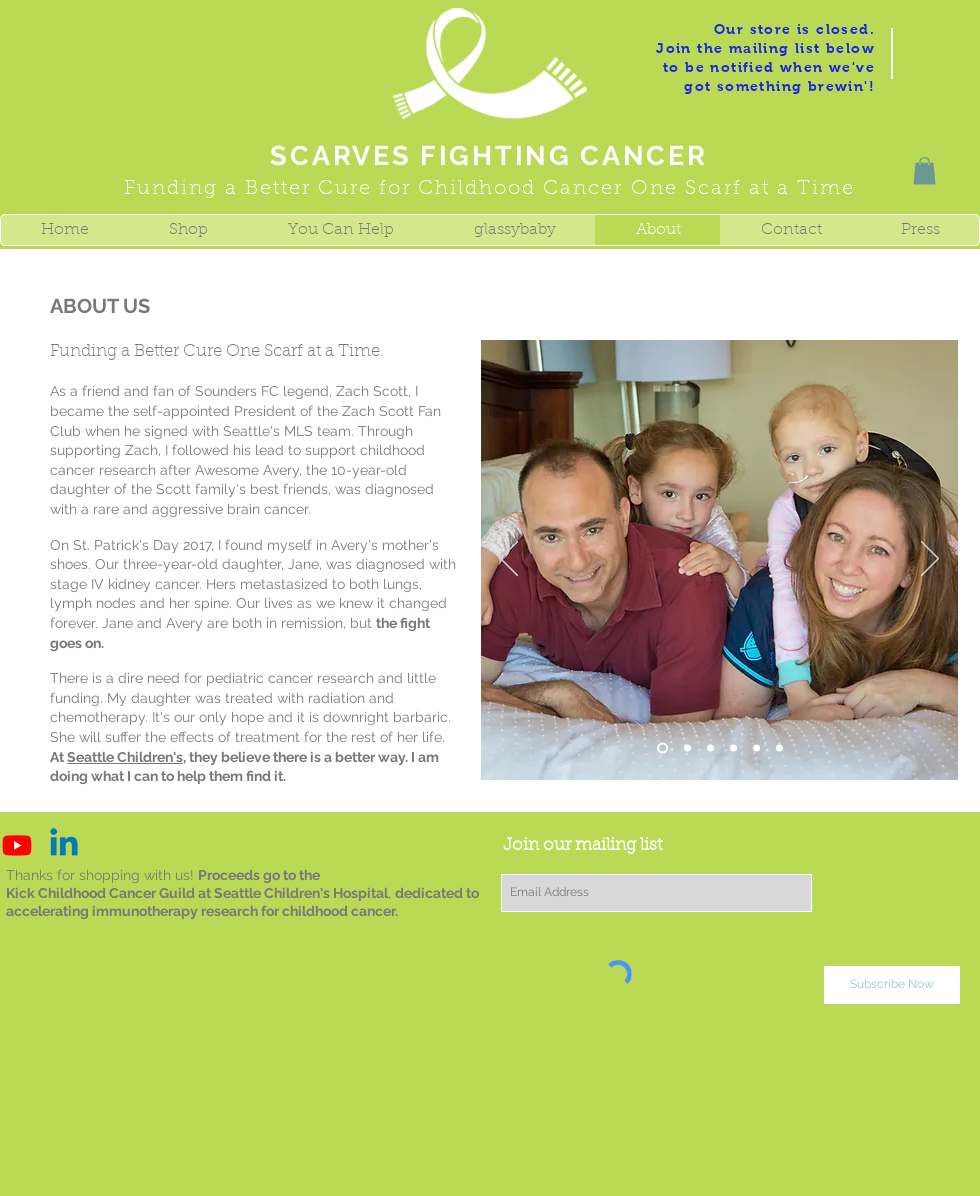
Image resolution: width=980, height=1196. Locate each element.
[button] (924, 170)
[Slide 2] (779, 748)
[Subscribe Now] (892, 985)
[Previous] (509, 560)
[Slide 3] (687, 748)
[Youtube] (17, 845)
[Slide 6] (756, 748)
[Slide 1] (662, 748)
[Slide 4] (710, 748)
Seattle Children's (125, 757)
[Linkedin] (64, 845)
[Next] (930, 560)
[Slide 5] (733, 748)
